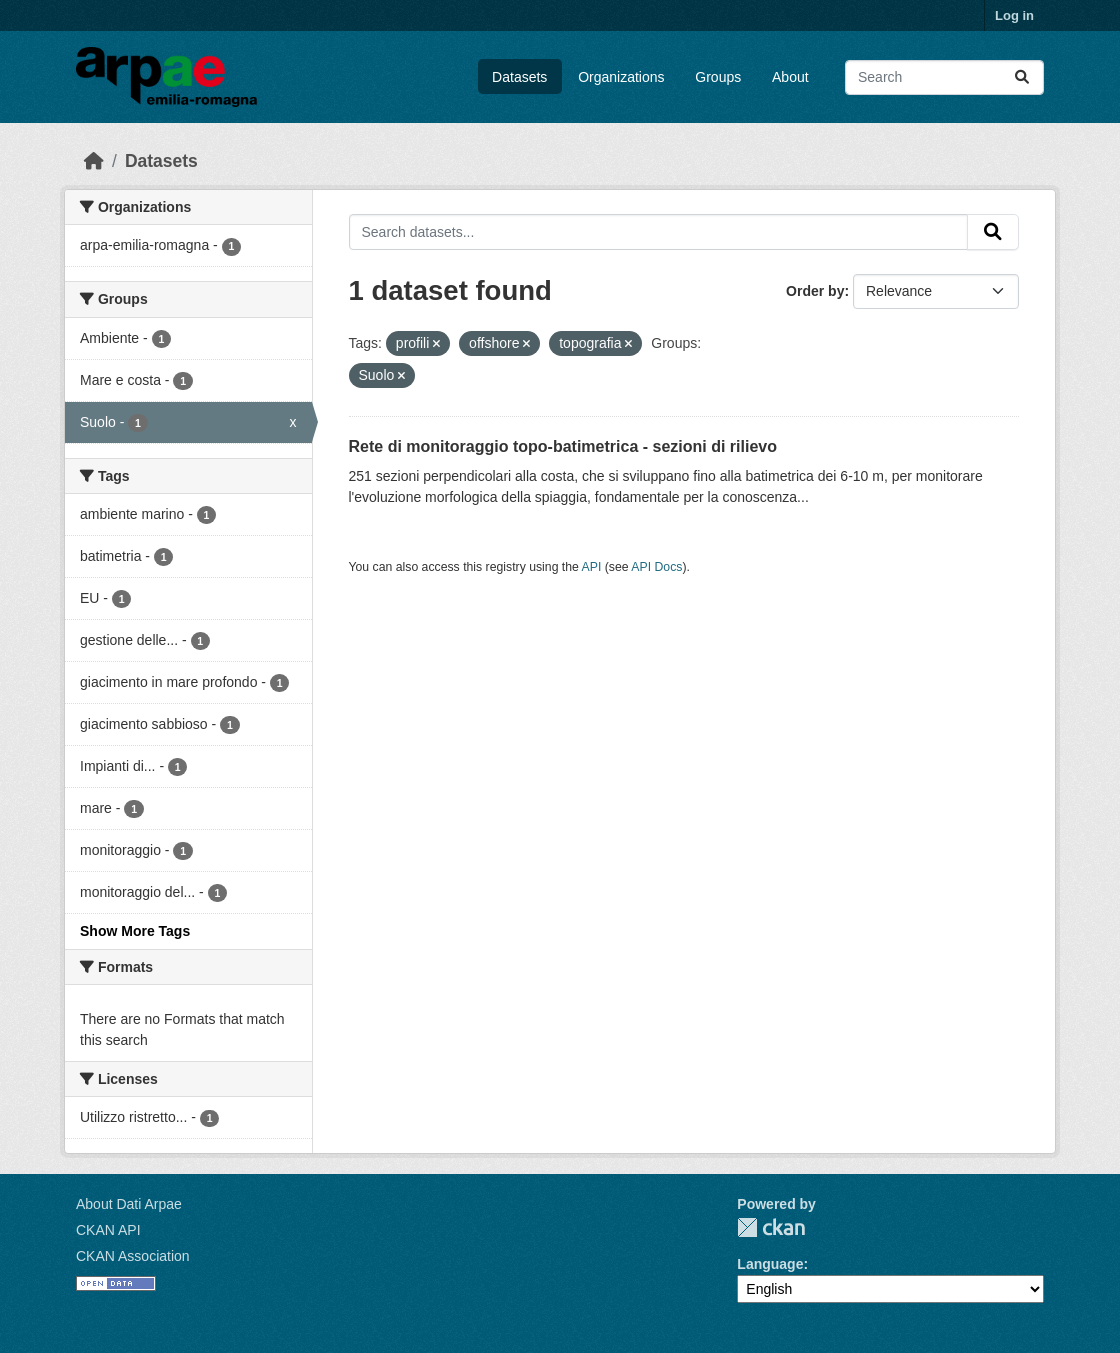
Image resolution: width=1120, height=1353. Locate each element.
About (790, 77)
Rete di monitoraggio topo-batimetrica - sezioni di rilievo (563, 446)
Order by (815, 291)
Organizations (621, 77)
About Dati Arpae (129, 1204)
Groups (718, 77)
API (592, 567)
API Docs (656, 567)
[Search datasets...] (944, 77)
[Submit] (1022, 77)
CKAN (771, 1227)
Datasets (519, 77)
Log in (1014, 15)
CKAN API (108, 1230)
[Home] (94, 161)
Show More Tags (135, 931)
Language (770, 1264)
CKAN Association (133, 1256)
